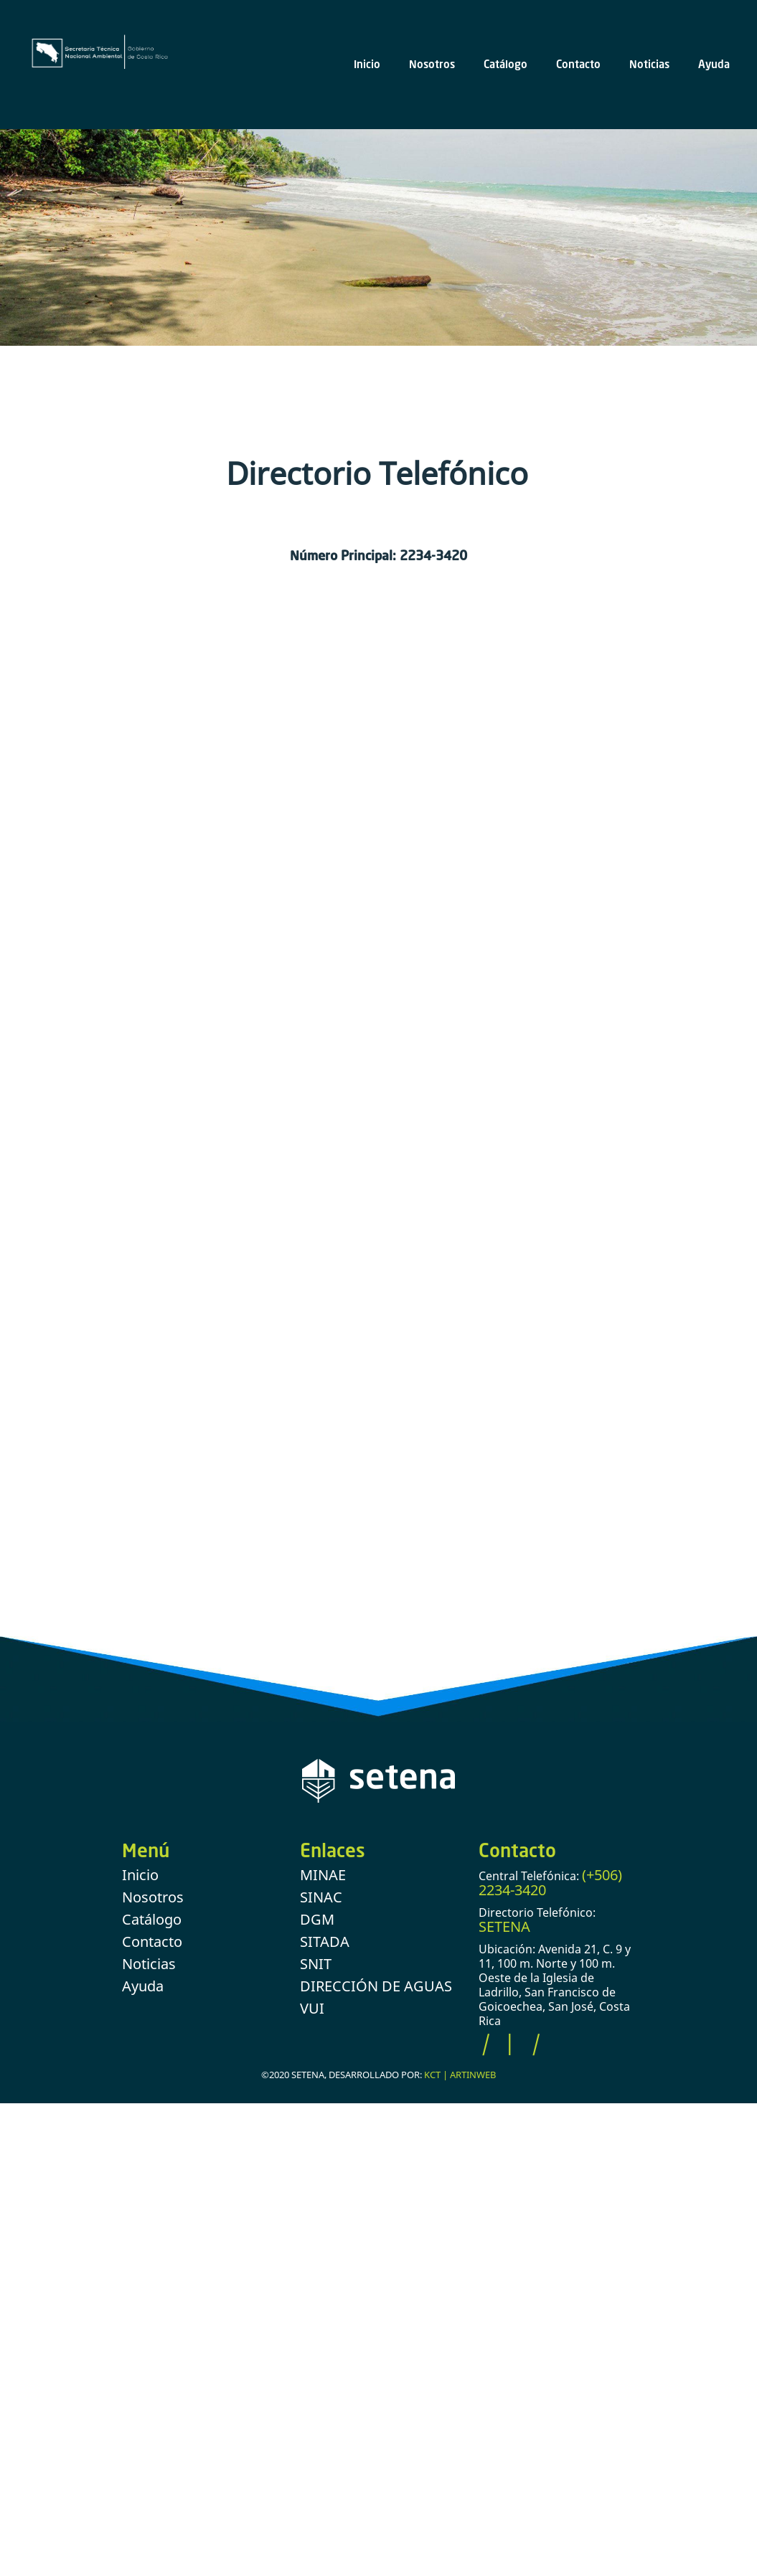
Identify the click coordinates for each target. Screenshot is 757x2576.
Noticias (649, 63)
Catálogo (505, 63)
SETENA (504, 1926)
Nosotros (432, 63)
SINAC (321, 1897)
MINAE (323, 1874)
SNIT (316, 1963)
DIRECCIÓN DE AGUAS (376, 1986)
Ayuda (714, 63)
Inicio (367, 63)
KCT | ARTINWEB (460, 2074)
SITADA (324, 1941)
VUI (312, 2008)
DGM (317, 1919)
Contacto (578, 63)
